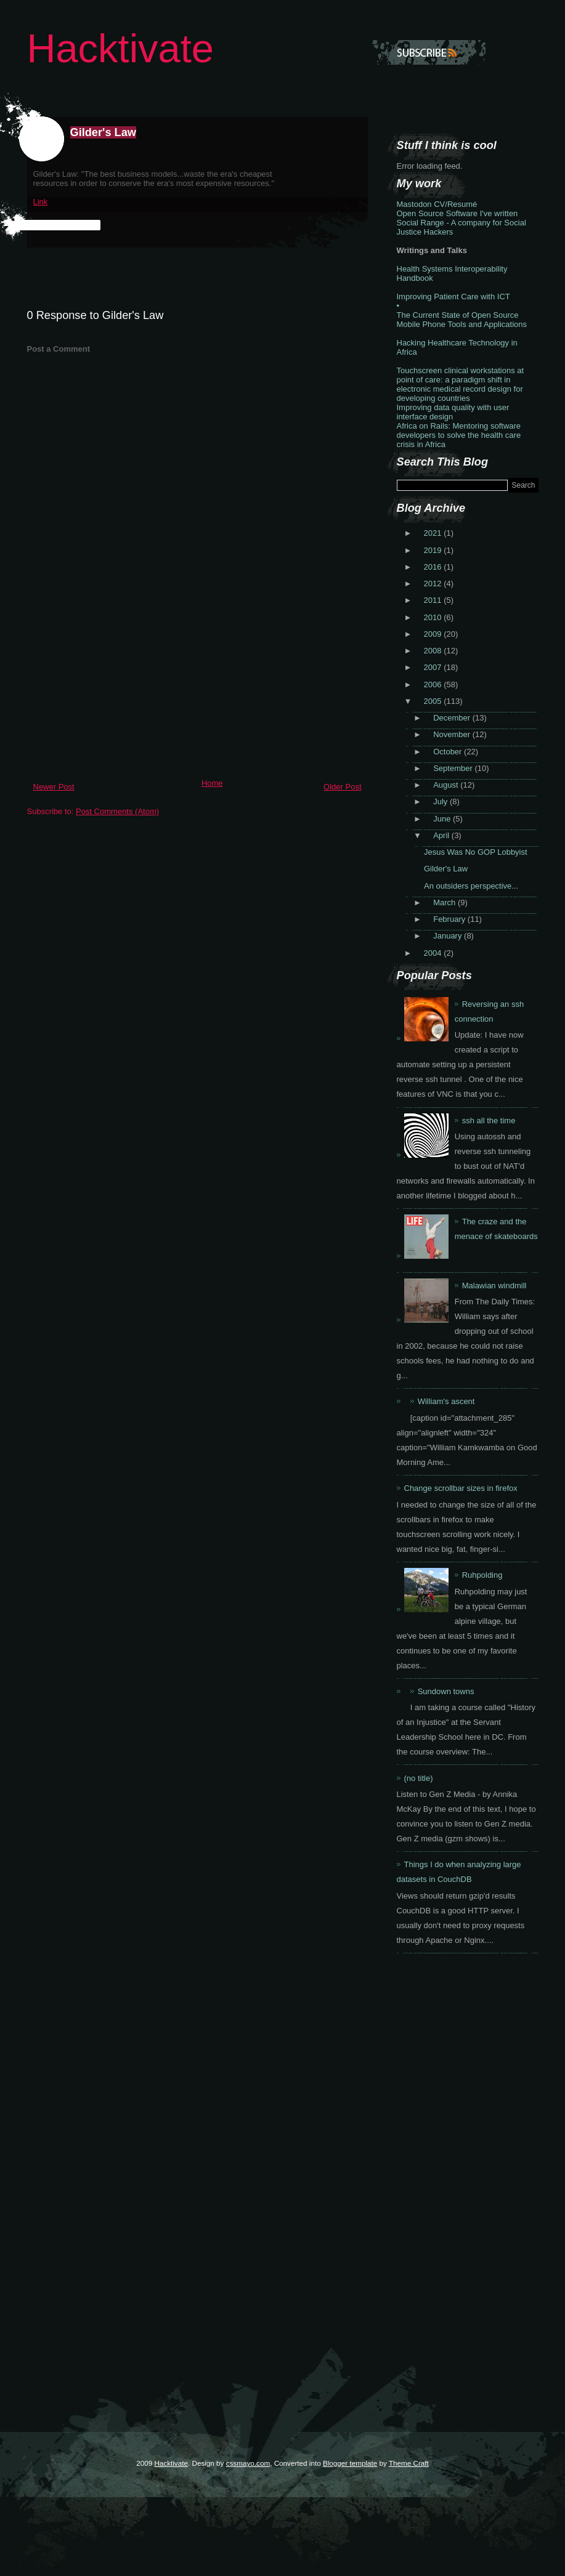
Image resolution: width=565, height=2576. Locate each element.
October (448, 751)
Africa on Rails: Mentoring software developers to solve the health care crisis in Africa (459, 435)
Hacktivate (120, 48)
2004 (434, 953)
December (453, 717)
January (448, 935)
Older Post (342, 786)
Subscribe (429, 52)
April (442, 835)
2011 (434, 600)
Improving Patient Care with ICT (453, 296)
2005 (434, 701)
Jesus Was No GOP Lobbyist (475, 852)
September (453, 768)
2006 (434, 684)
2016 (434, 566)
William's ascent (446, 1401)
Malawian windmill (494, 1285)
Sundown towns (446, 1691)
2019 (434, 550)
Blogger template (350, 2463)
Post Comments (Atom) (117, 811)
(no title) (418, 1778)
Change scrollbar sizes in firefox (461, 1488)
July (441, 801)
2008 (434, 650)
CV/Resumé (455, 204)
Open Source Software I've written (457, 213)
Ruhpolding (482, 1575)
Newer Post (54, 786)
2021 (434, 533)
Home (212, 783)
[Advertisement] (119, 687)
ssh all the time (489, 1120)
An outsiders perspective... (471, 885)
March (445, 902)
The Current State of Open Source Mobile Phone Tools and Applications (462, 319)
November (453, 734)
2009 (434, 634)
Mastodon (414, 204)
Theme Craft (409, 2463)
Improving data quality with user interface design (453, 412)
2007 (434, 667)
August (446, 784)
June (443, 818)
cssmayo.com (248, 2463)
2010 (434, 617)
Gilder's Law (103, 132)
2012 (434, 583)
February (450, 919)
